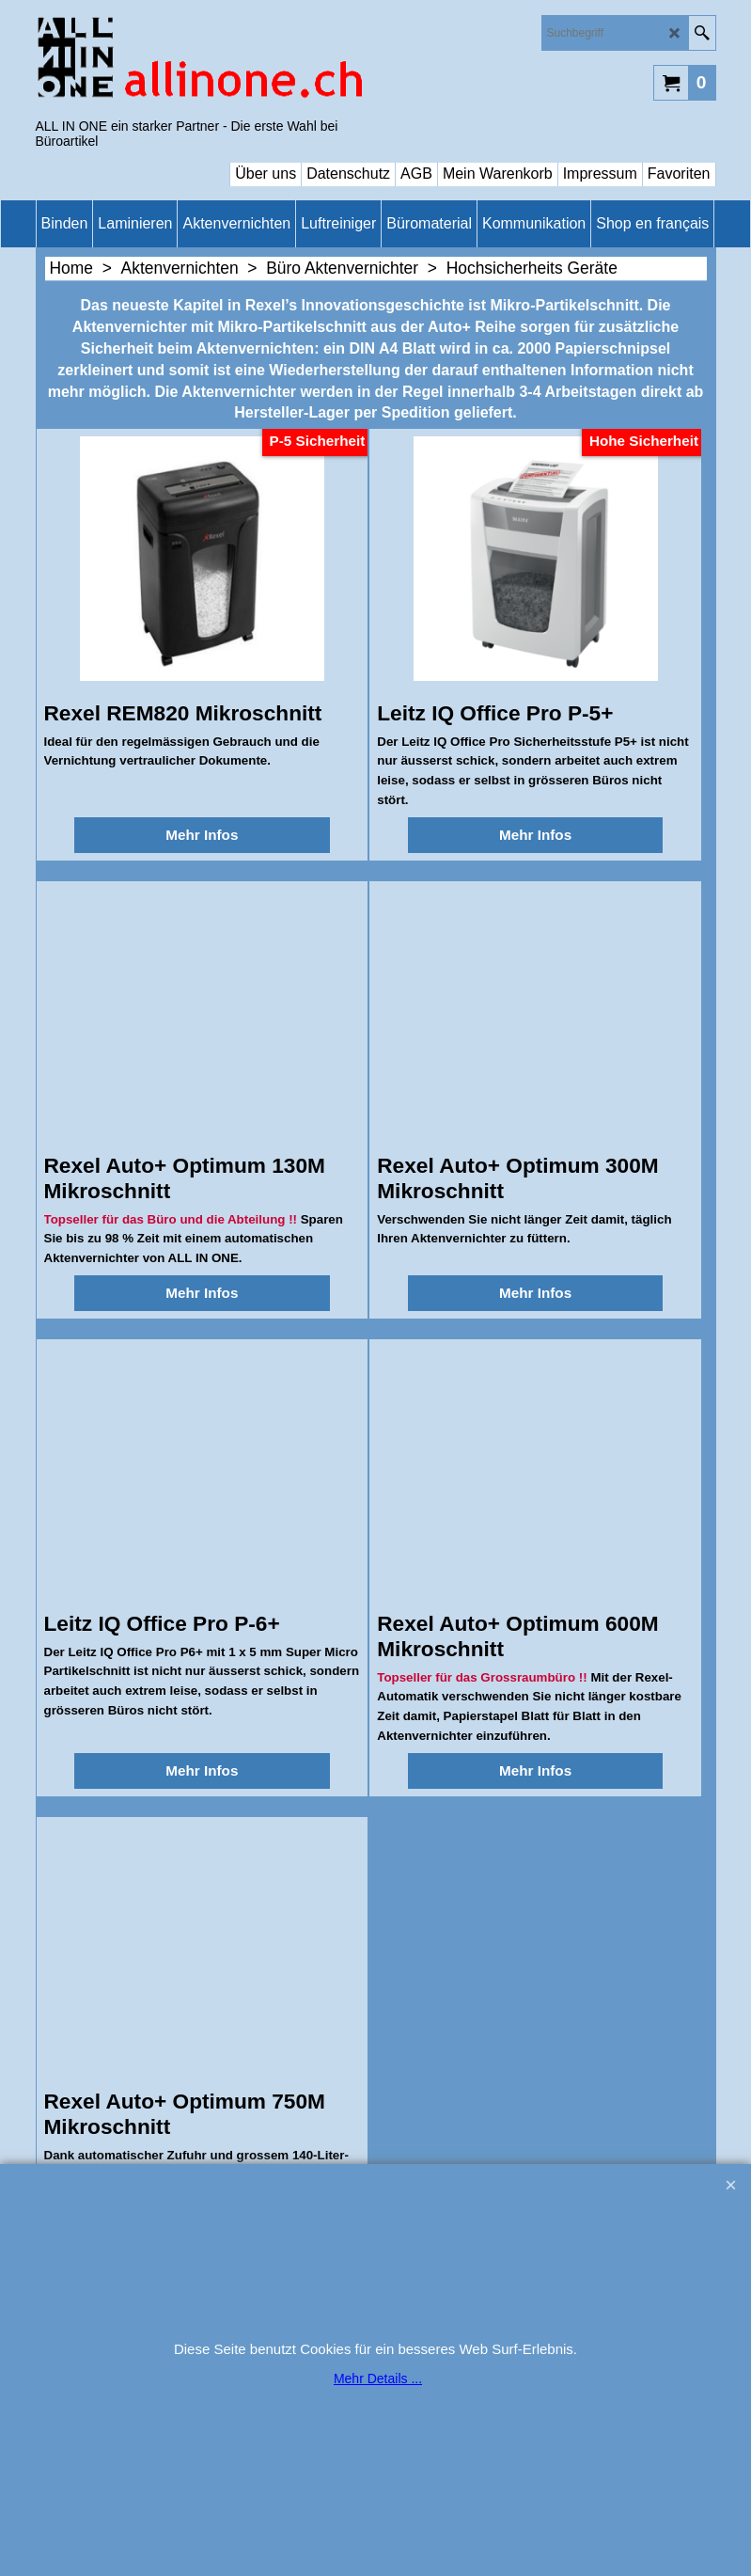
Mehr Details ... (378, 2378)
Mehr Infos (201, 835)
